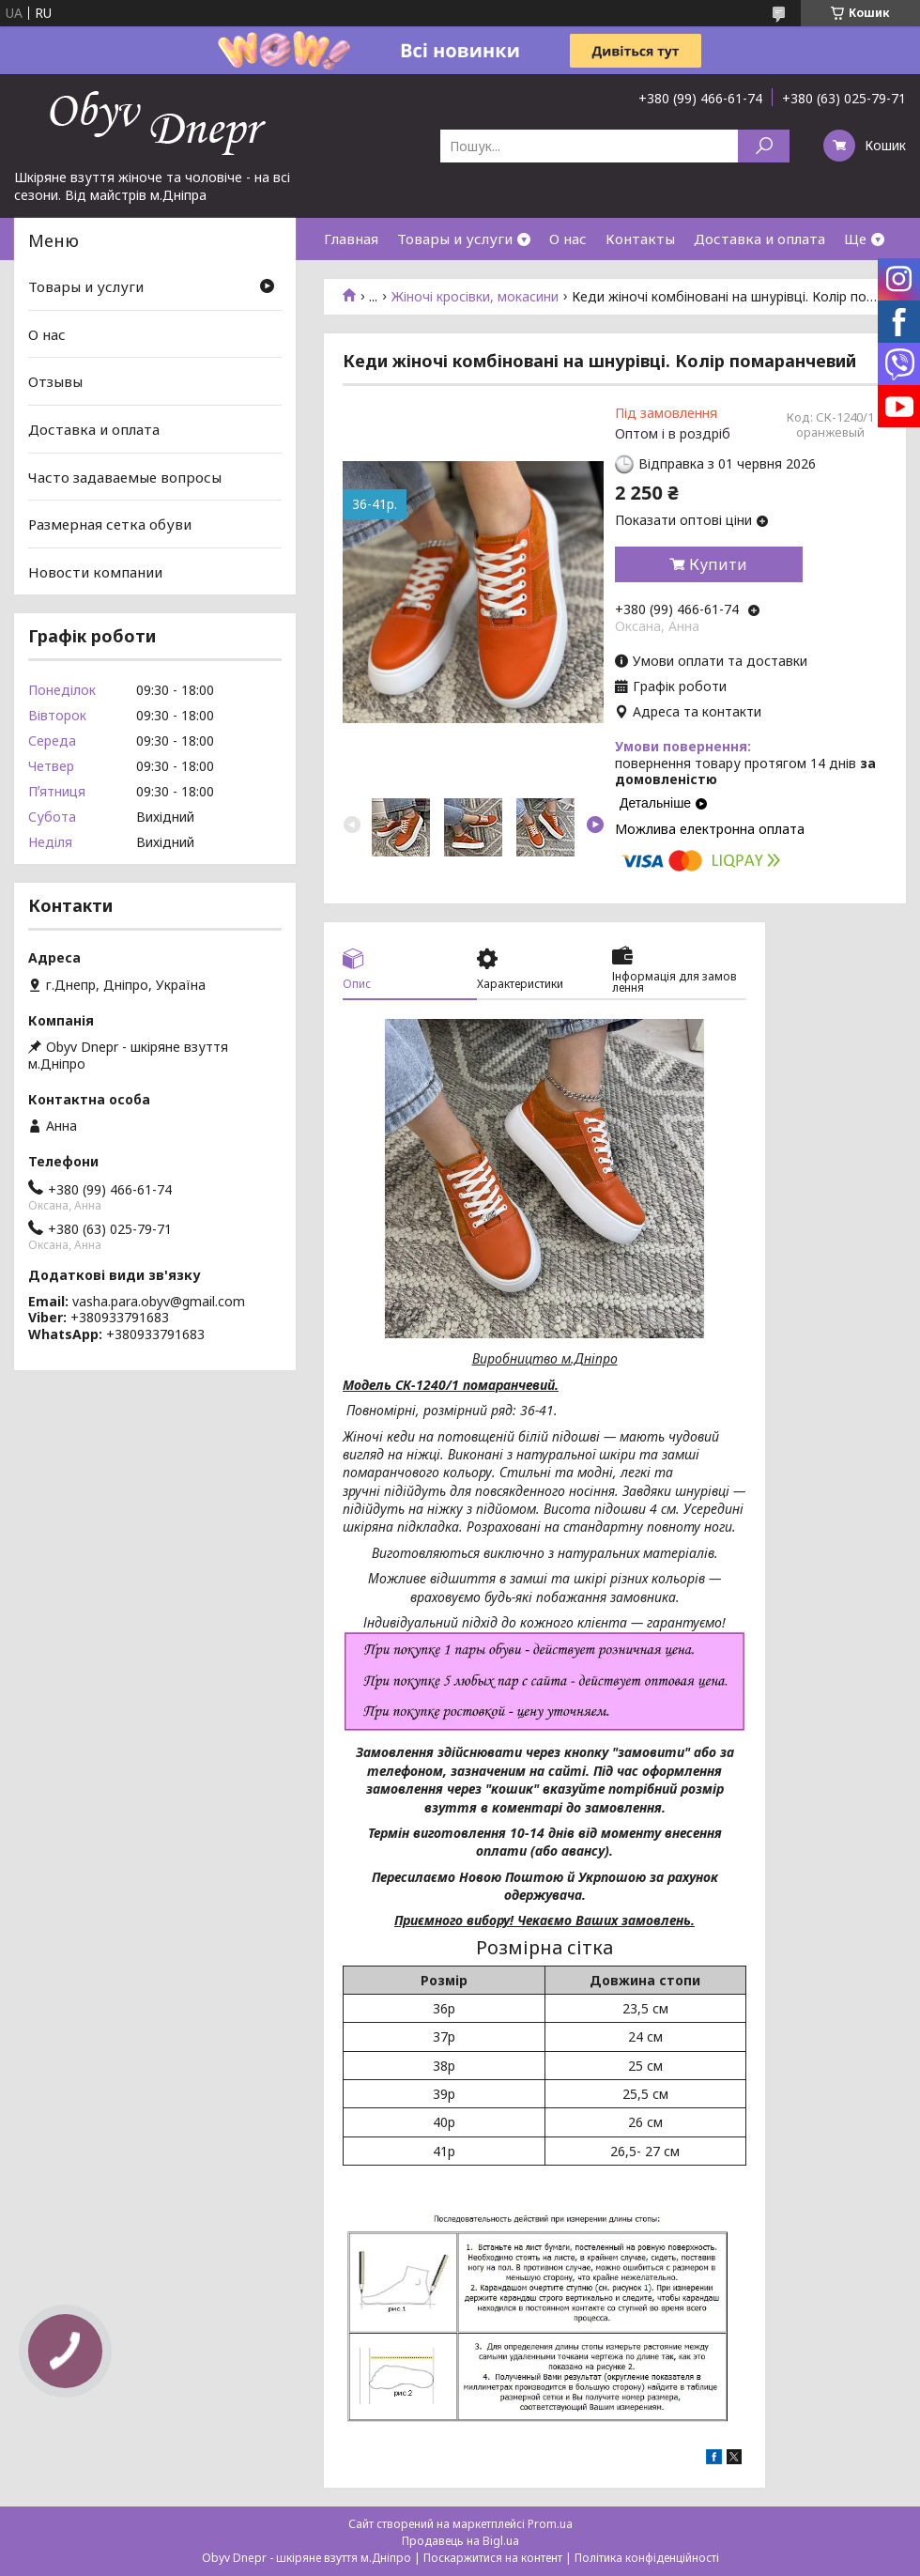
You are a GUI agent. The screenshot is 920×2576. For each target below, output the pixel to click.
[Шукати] (764, 146)
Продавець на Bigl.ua (460, 2541)
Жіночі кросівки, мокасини (475, 296)
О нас (568, 238)
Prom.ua (550, 2524)
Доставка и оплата (759, 238)
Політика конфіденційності (647, 2558)
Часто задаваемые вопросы (125, 476)
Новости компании (95, 572)
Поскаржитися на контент (492, 2558)
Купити (718, 564)
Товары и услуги (455, 238)
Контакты (640, 238)
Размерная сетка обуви (110, 524)
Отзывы (55, 381)
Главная (351, 238)
